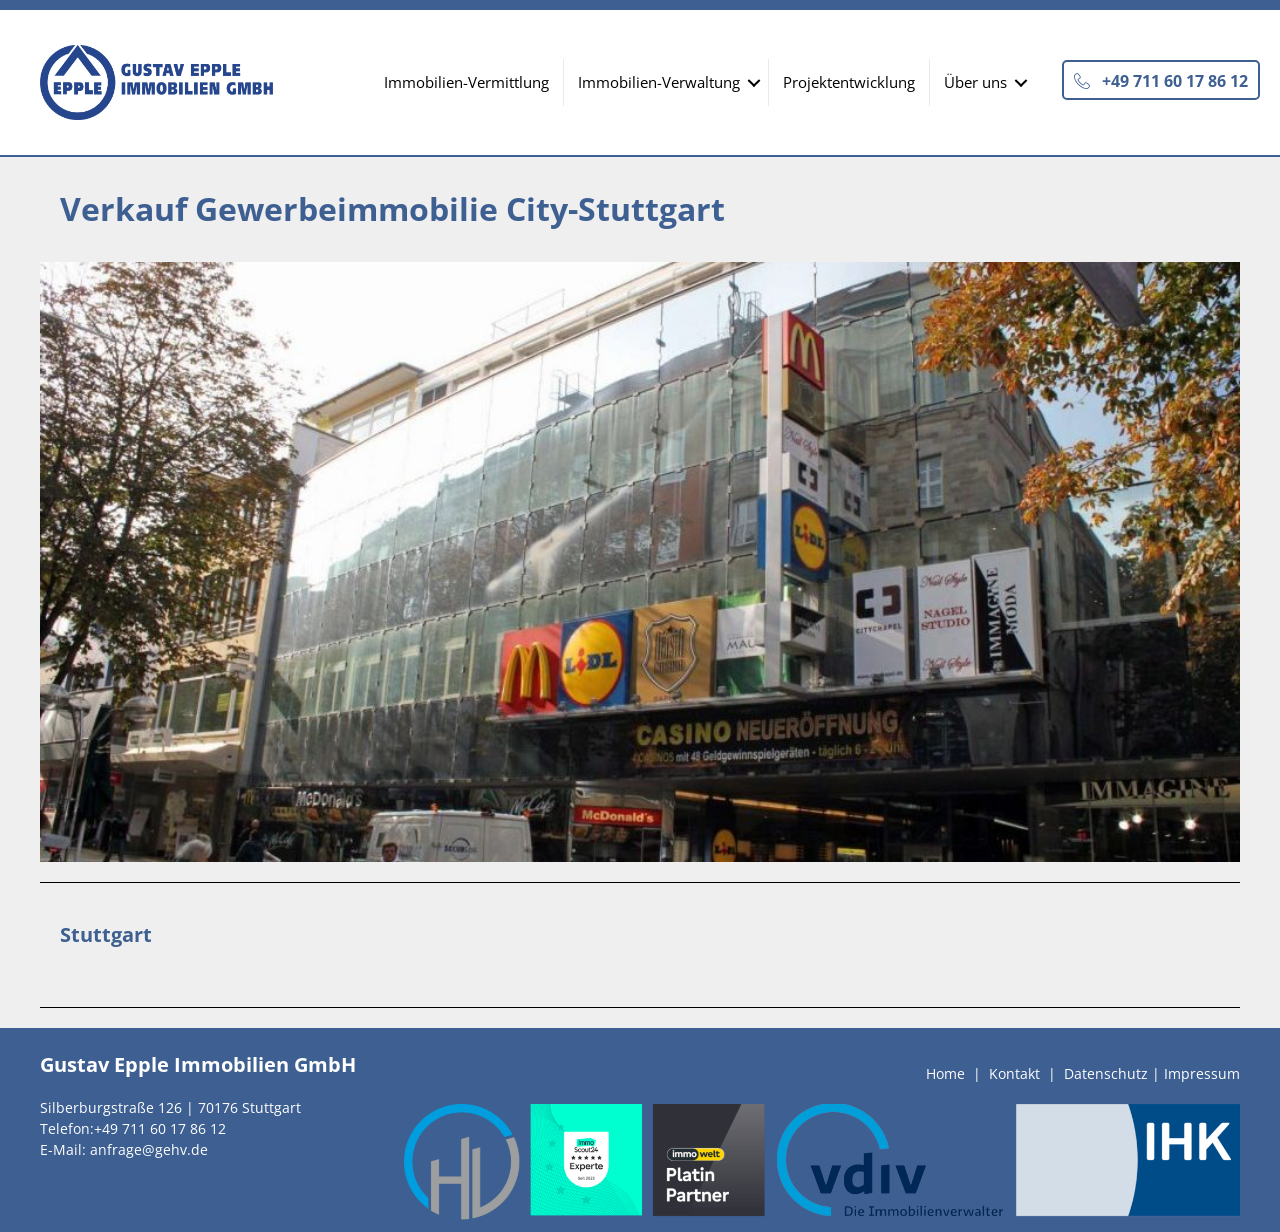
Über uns (975, 82)
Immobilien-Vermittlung (466, 82)
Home (945, 1073)
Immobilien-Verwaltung (659, 82)
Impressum (1202, 1073)
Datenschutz (1106, 1073)
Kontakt (1014, 1073)
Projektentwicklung (849, 82)
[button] (1161, 80)
